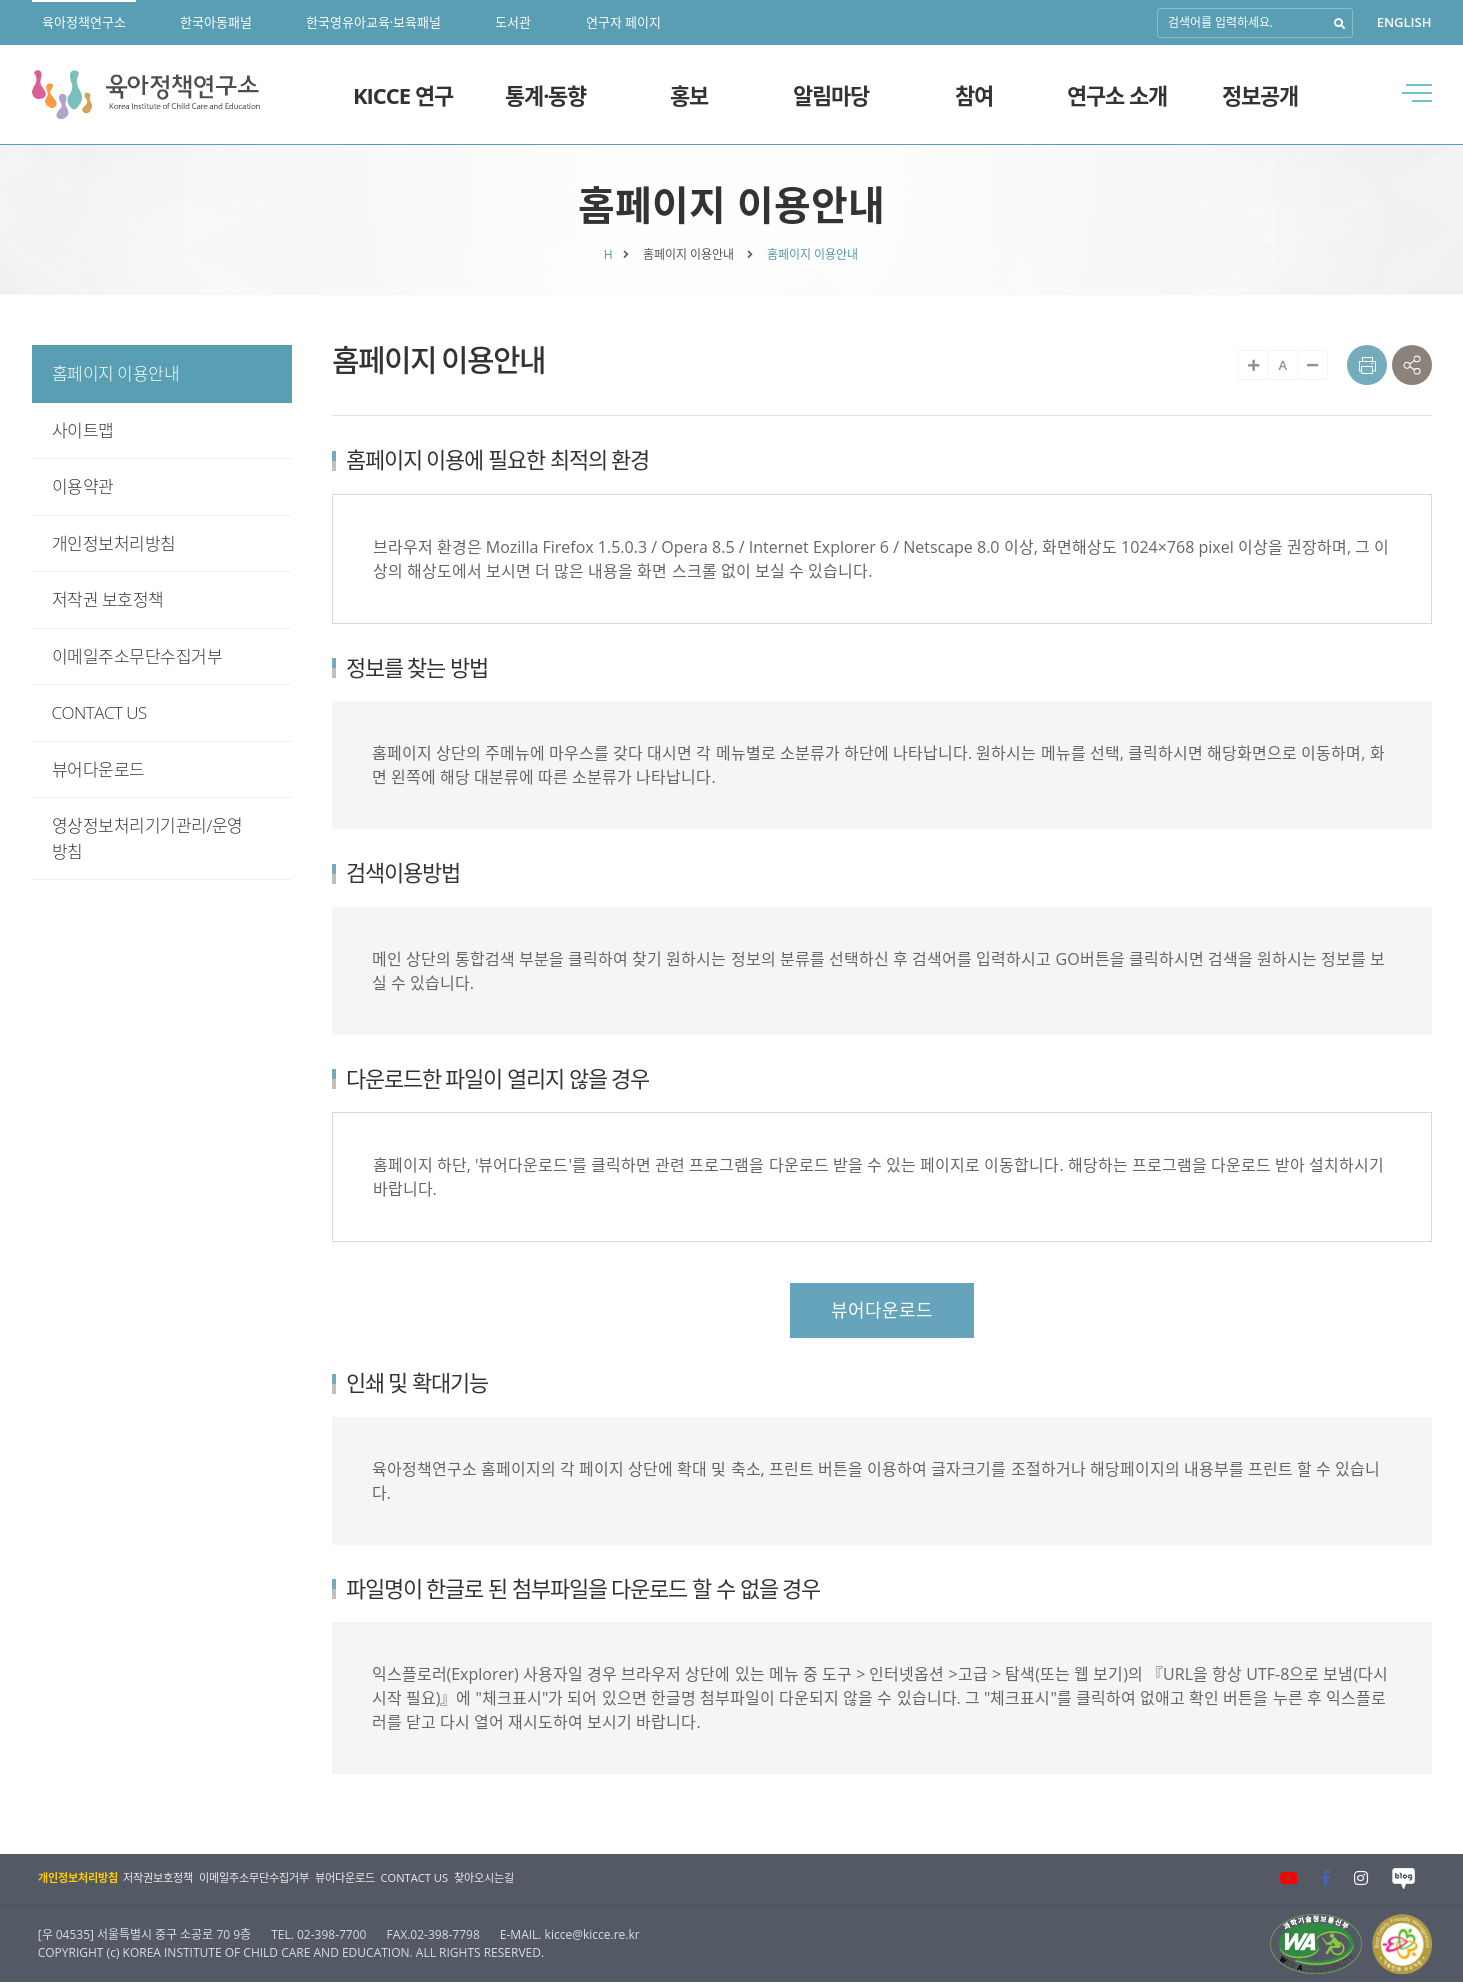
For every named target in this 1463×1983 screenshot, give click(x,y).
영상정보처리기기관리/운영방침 (147, 838)
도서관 (513, 22)
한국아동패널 (216, 22)
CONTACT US (99, 712)
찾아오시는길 (560, 1878)
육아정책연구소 (84, 22)
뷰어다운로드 (98, 769)
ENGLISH (1404, 22)
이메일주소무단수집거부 (137, 656)
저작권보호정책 (172, 1878)
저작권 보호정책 (108, 599)
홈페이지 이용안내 (116, 373)
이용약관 (83, 486)
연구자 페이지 (623, 22)
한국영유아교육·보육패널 (373, 22)
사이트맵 (83, 430)
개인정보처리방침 (114, 543)
